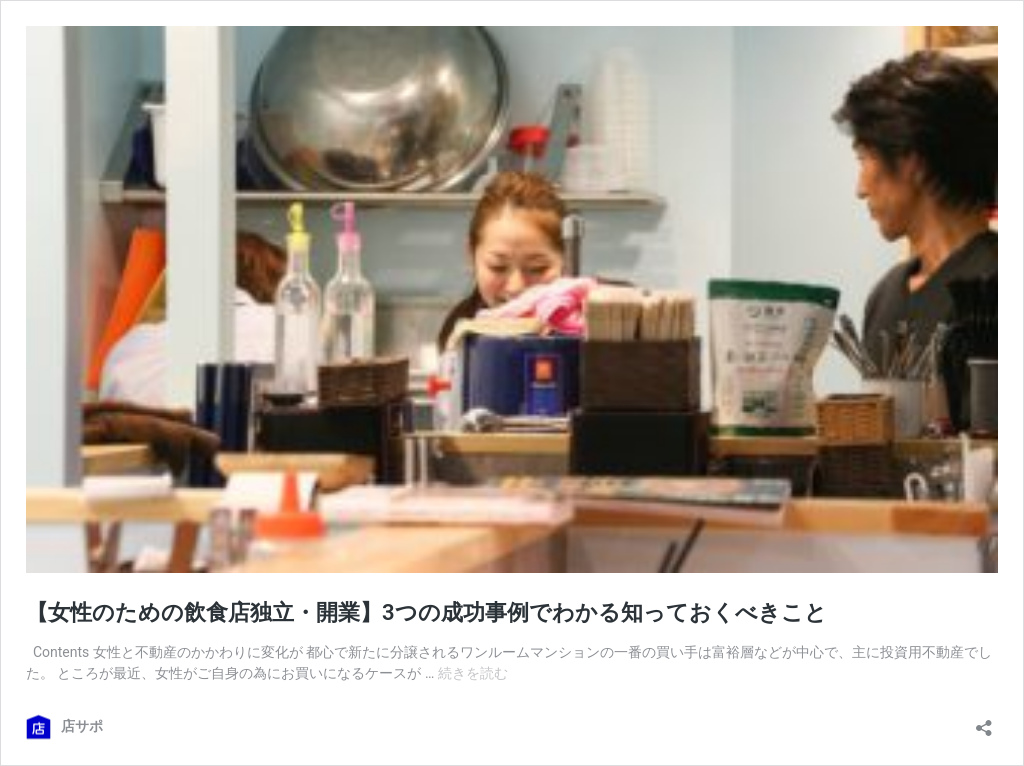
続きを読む (473, 673)
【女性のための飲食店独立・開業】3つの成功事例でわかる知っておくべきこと (426, 612)
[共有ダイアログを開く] (984, 721)
